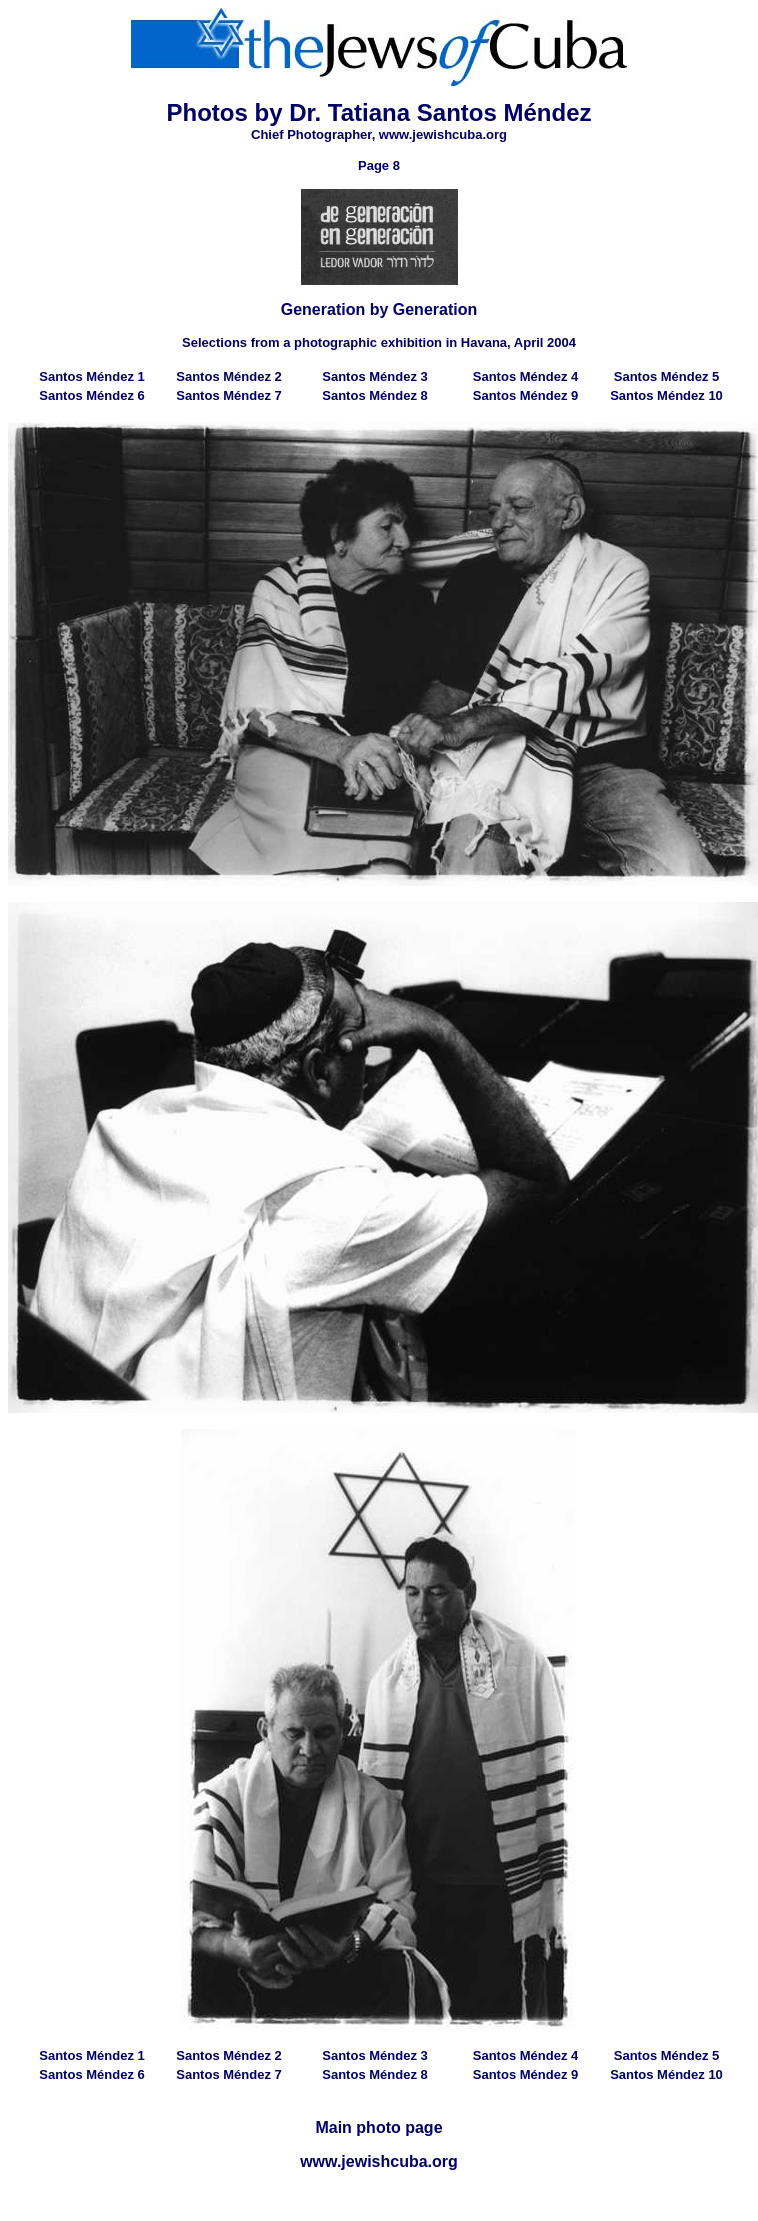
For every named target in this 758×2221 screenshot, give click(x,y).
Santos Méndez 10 (666, 395)
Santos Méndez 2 (228, 376)
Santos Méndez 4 (525, 376)
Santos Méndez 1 (91, 376)
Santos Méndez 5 (666, 376)
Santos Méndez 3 (374, 376)
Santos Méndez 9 (525, 395)
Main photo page (378, 2127)
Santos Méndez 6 (91, 395)
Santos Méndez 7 (228, 395)
